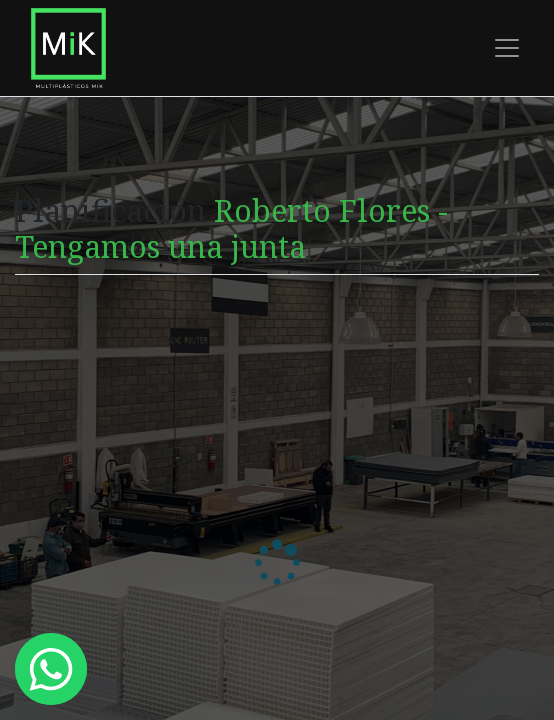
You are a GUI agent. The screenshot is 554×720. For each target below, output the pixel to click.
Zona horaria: (67, 422)
